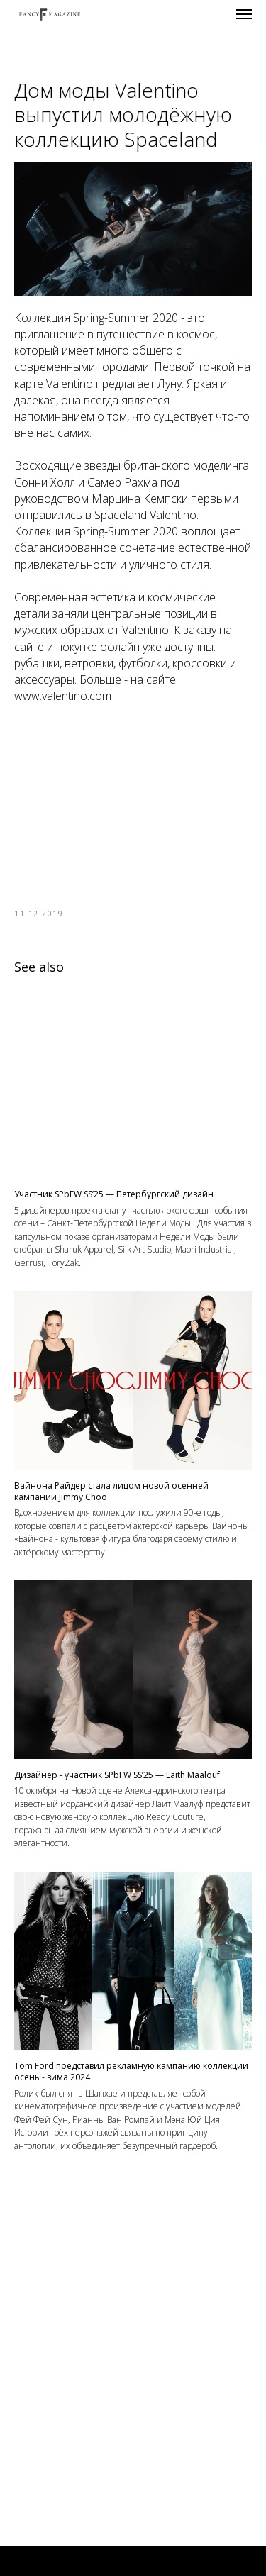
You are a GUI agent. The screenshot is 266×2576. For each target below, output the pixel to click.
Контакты (133, 2537)
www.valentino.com (62, 696)
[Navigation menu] (244, 14)
